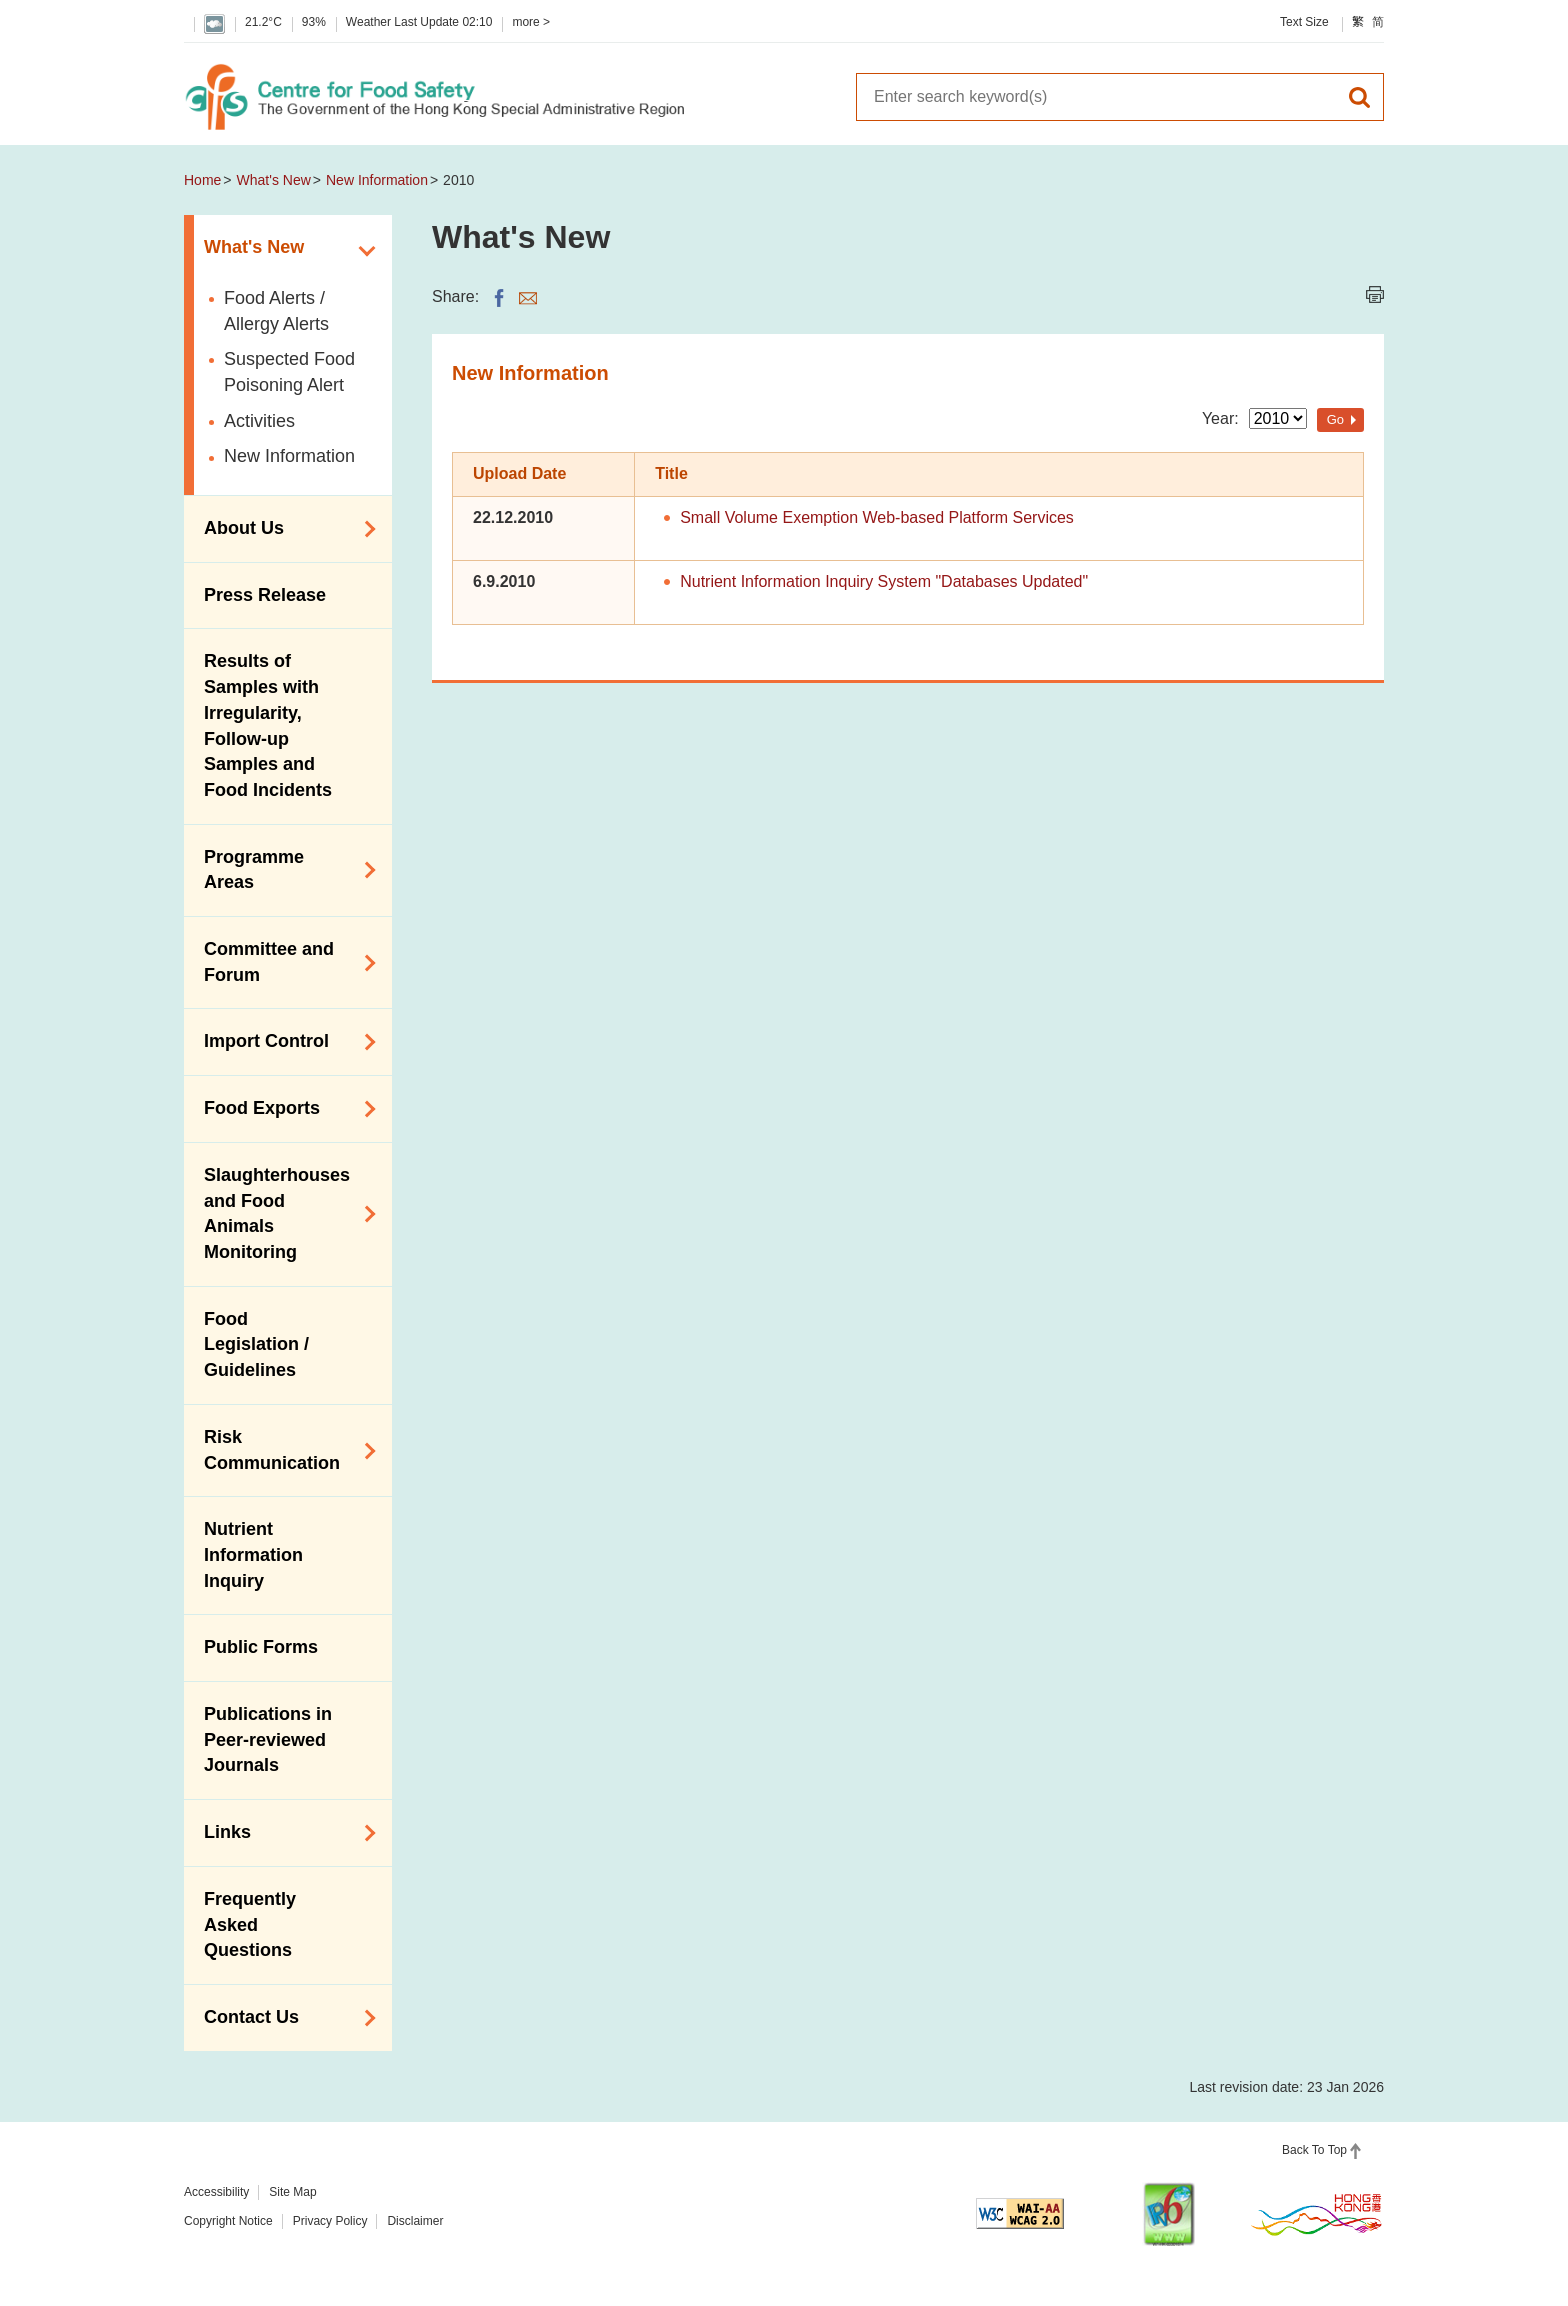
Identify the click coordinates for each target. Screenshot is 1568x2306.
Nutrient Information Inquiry (253, 1554)
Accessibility (216, 2192)
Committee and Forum (283, 962)
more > (531, 22)
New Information (377, 180)
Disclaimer (415, 2221)
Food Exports (283, 1109)
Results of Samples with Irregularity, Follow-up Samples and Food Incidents (268, 725)
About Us (283, 529)
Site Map (292, 2192)
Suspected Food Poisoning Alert (289, 372)
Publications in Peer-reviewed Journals (268, 1739)
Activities (259, 421)
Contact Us (283, 2018)
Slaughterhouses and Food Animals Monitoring (283, 1213)
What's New (274, 180)
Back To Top (1314, 2150)
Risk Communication (283, 1450)
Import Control (283, 1042)
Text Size (1304, 22)
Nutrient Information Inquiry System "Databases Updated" (884, 581)
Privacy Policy (330, 2221)
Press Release (265, 595)
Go (1335, 419)
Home (202, 180)
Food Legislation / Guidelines (256, 1344)
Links (283, 1833)
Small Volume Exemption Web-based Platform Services (877, 517)
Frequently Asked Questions (250, 1924)
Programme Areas (283, 870)
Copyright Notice (228, 2221)
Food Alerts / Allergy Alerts (276, 311)
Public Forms (261, 1647)
